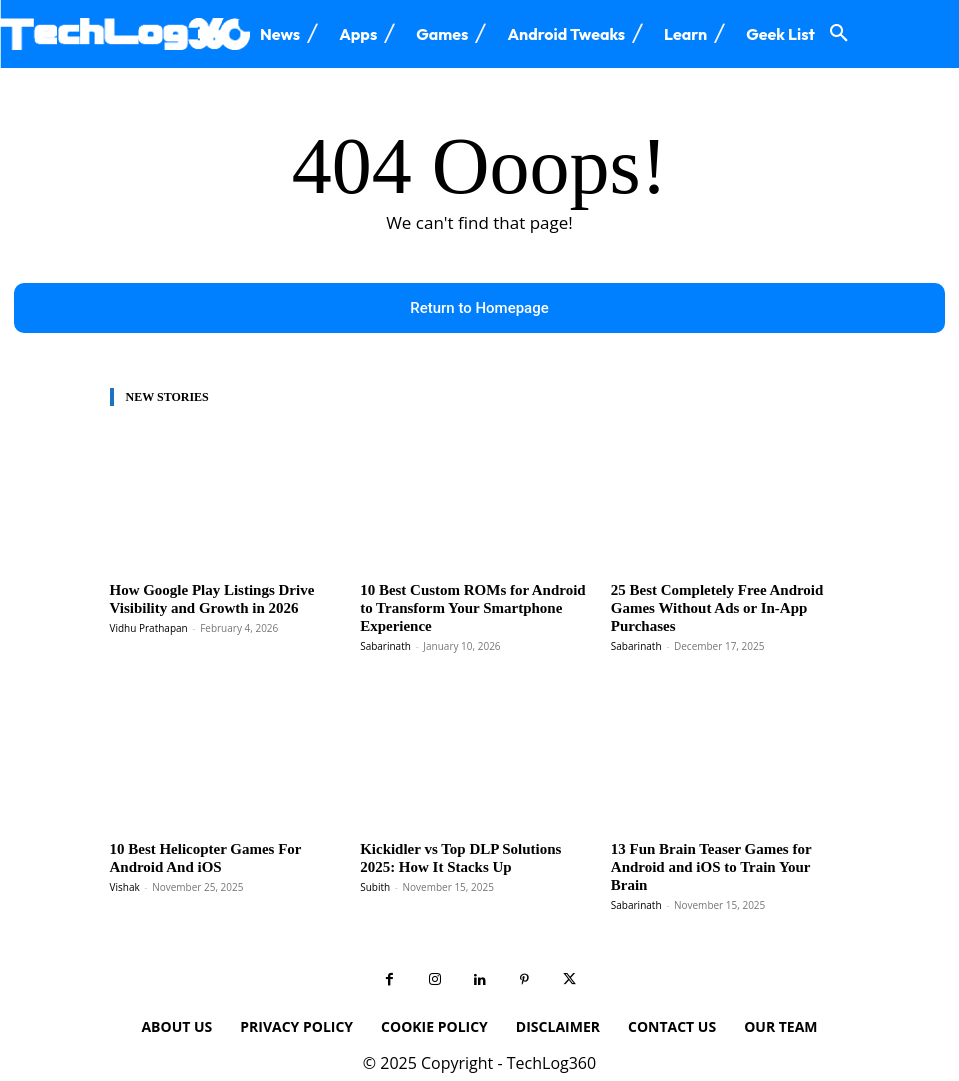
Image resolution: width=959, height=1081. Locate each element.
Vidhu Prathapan (149, 625)
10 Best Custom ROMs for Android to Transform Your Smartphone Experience (473, 598)
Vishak (125, 861)
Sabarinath (385, 625)
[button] (839, 34)
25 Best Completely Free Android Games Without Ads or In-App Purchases (724, 598)
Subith (375, 861)
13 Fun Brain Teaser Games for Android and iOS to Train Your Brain (722, 834)
